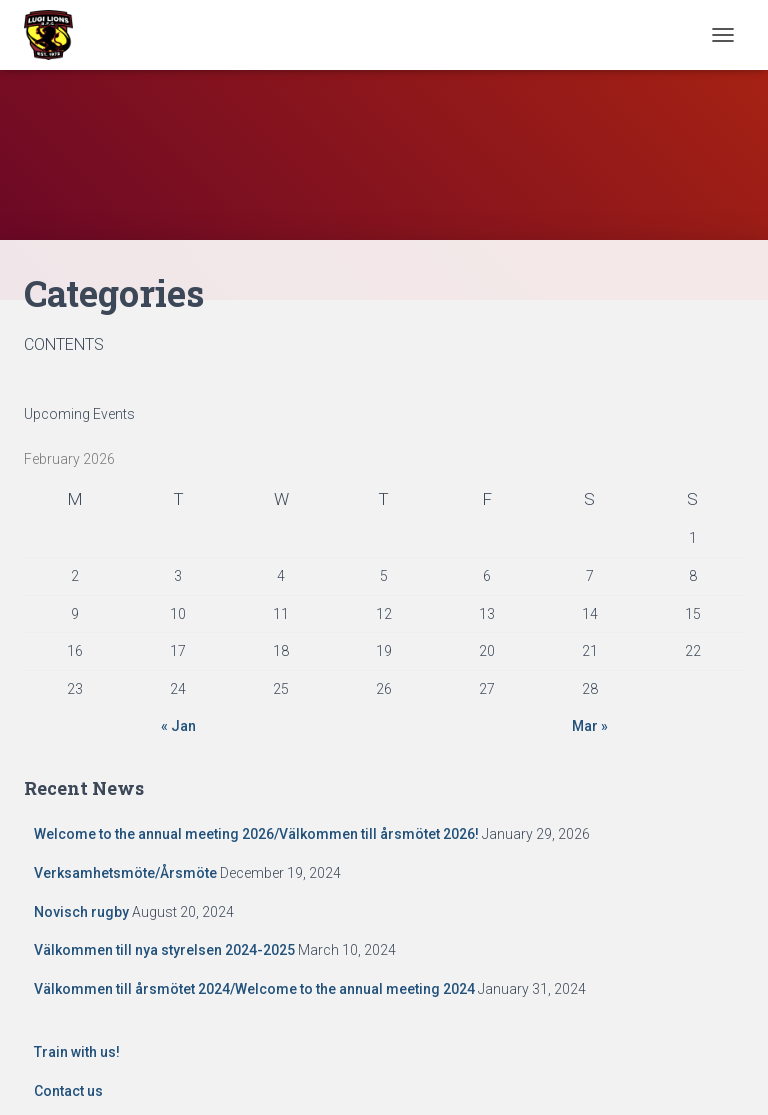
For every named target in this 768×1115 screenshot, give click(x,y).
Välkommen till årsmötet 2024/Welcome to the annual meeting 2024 (254, 989)
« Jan (178, 726)
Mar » (590, 726)
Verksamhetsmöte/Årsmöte (125, 873)
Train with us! (77, 1052)
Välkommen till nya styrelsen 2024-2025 (164, 950)
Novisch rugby (81, 912)
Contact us (68, 1091)
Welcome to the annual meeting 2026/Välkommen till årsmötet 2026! (256, 834)
